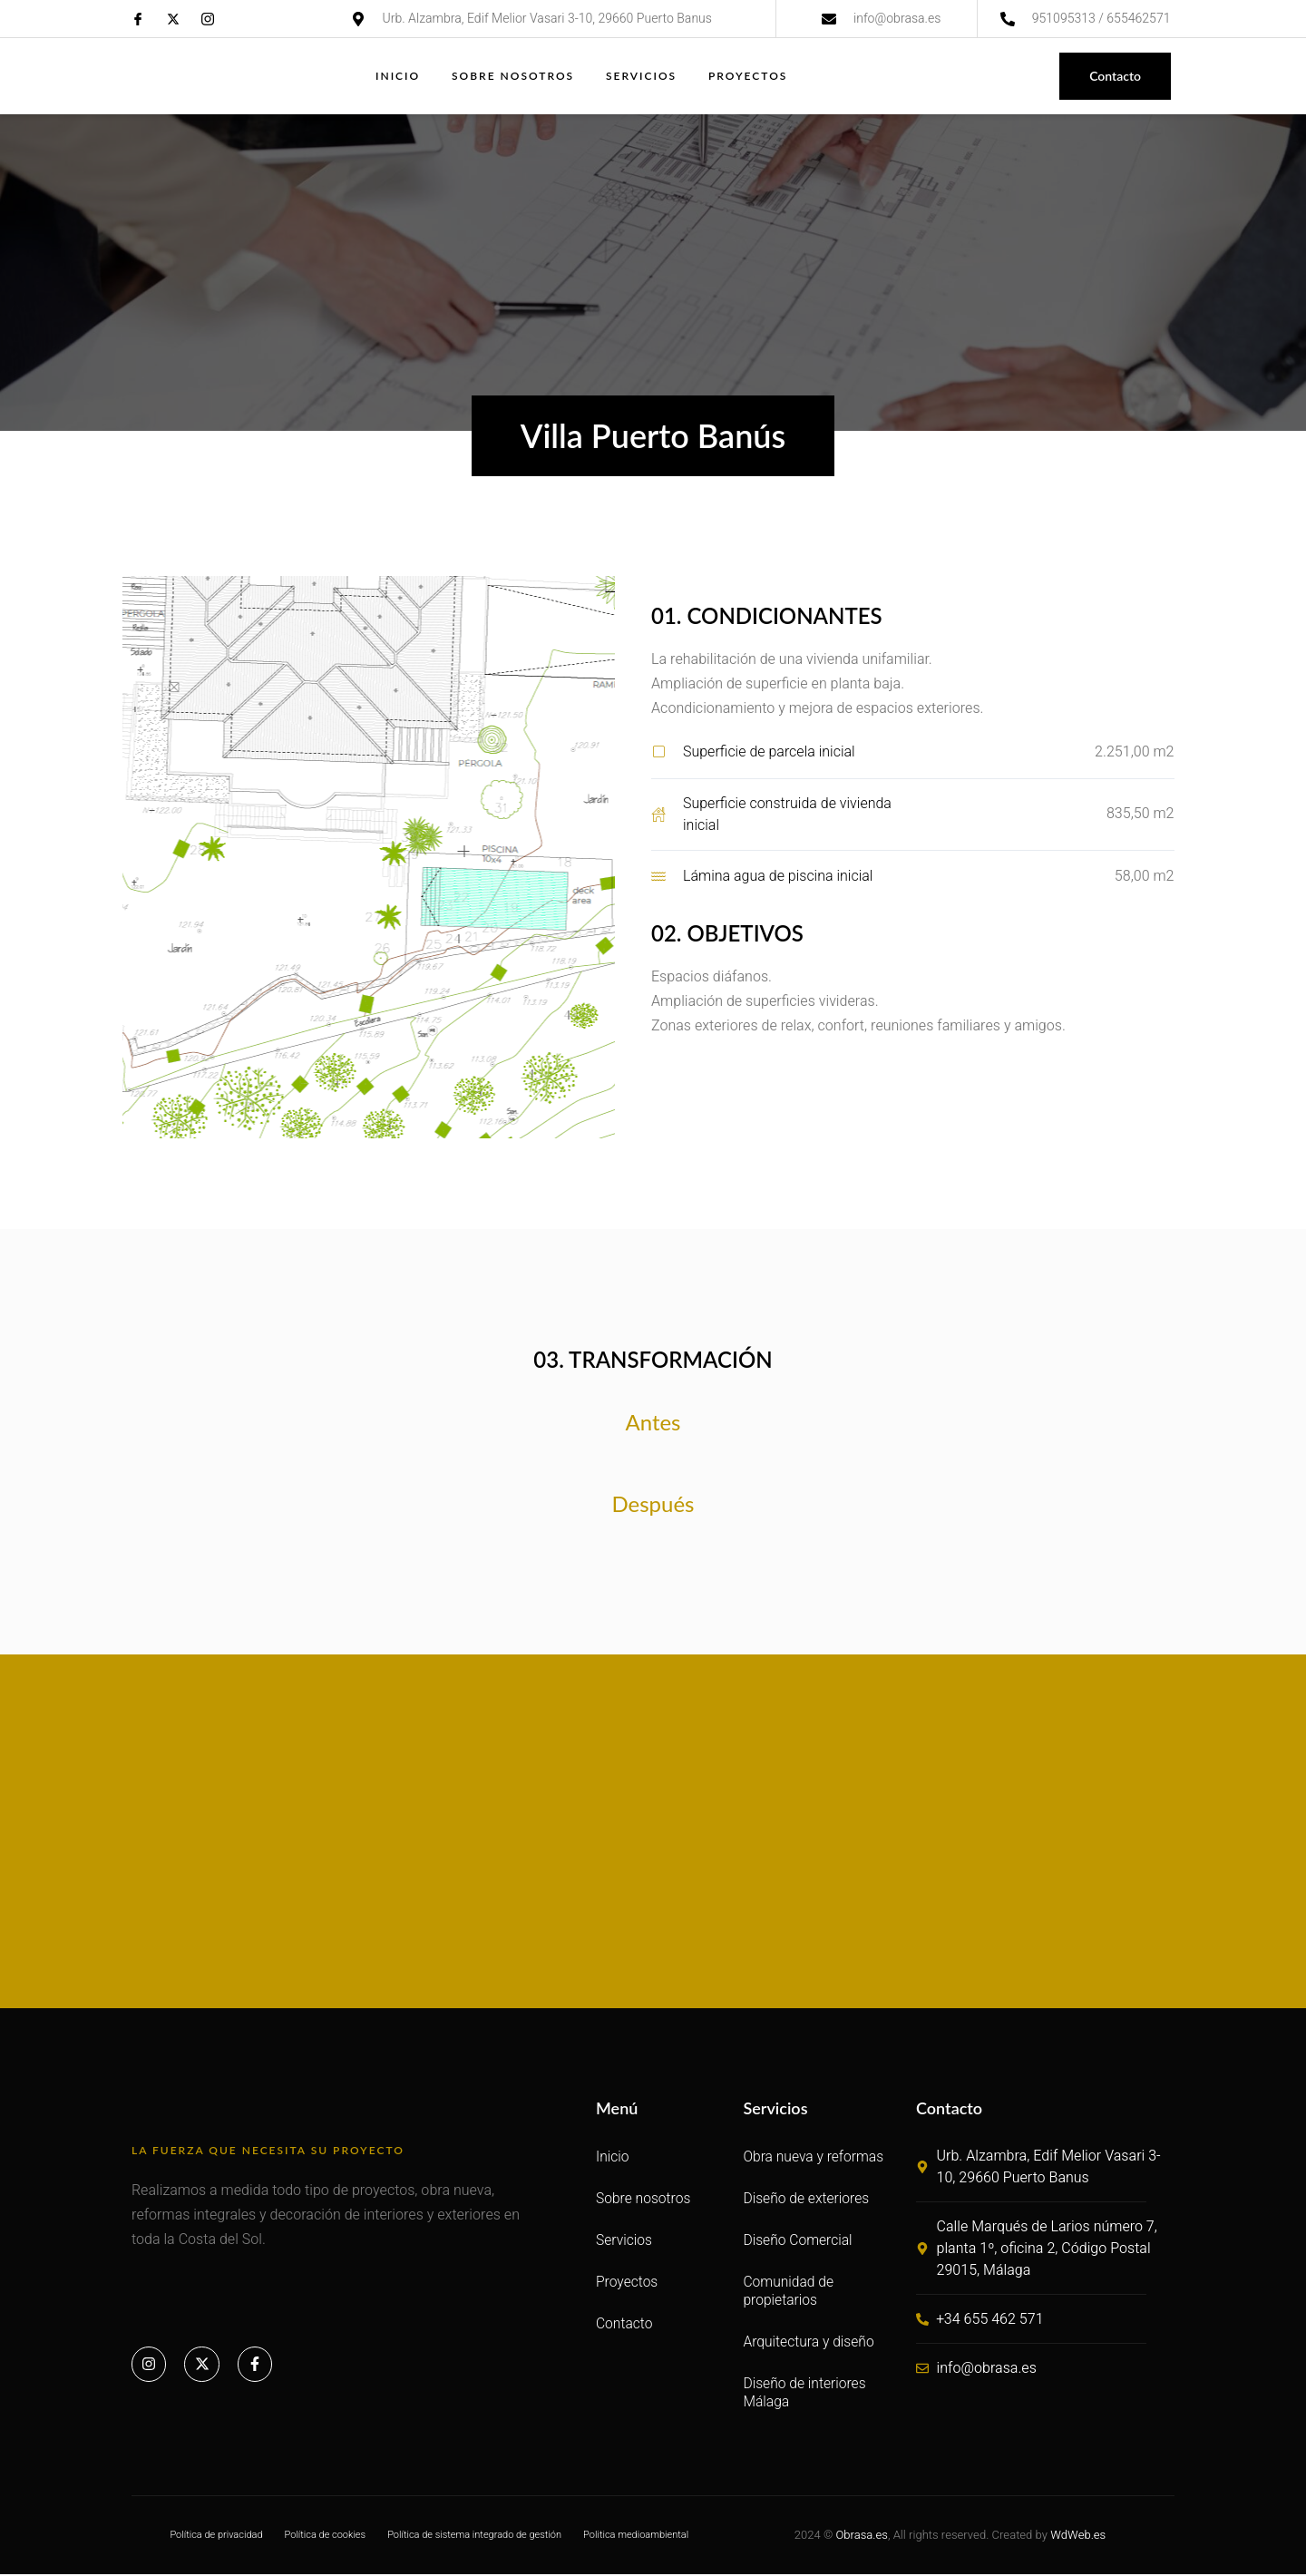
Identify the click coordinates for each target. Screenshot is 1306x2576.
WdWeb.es (1078, 2536)
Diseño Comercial (798, 2241)
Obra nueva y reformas (815, 2158)
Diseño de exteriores (807, 2200)
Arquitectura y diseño (810, 2343)
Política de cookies (325, 2536)
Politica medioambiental (635, 2536)
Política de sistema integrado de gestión (474, 2536)
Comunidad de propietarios (789, 2292)
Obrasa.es (861, 2536)
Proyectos (750, 76)
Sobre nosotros (513, 76)
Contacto (625, 2325)
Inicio (397, 76)
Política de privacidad (216, 2536)
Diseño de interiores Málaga (806, 2394)
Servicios (643, 76)
